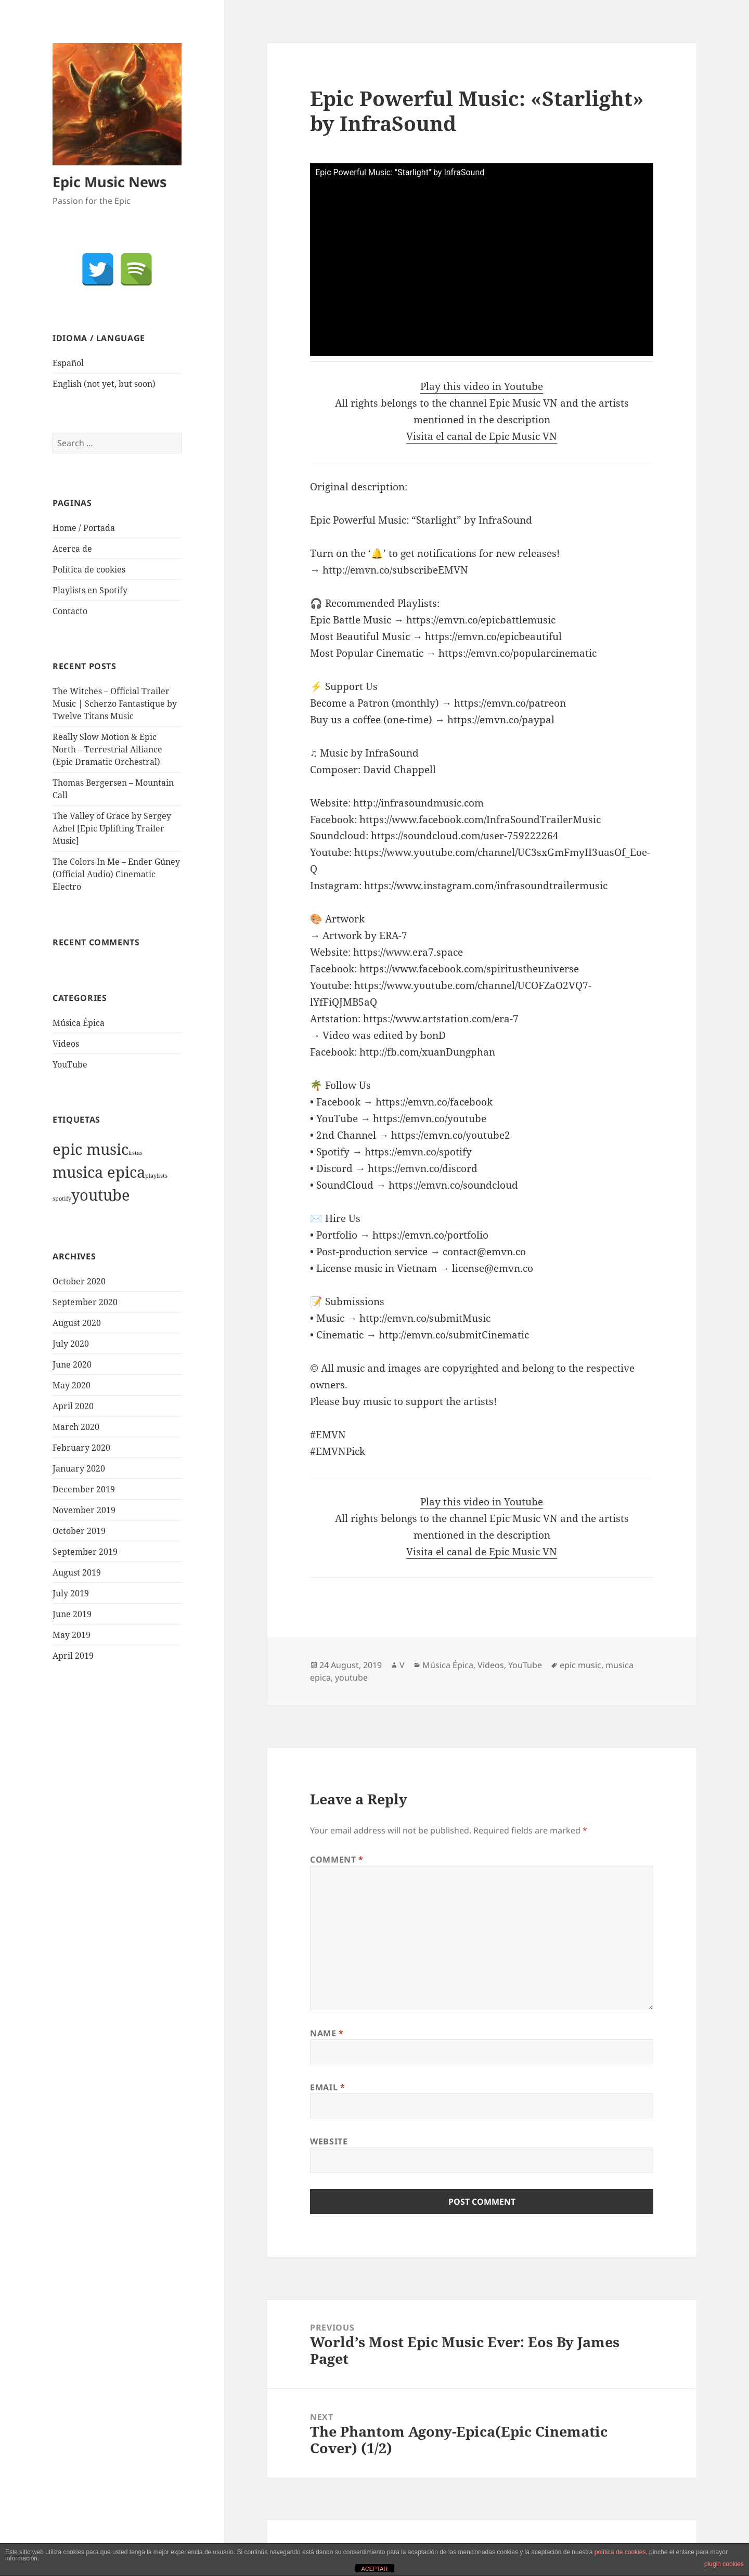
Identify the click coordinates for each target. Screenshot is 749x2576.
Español (68, 363)
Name (327, 2033)
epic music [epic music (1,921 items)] (90, 1149)
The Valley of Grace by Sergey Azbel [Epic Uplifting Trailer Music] (112, 828)
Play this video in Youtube (481, 386)
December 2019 (84, 1489)
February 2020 (81, 1447)
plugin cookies (724, 2564)
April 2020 (73, 1406)
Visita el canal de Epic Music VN (481, 436)
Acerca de (72, 548)
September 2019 (85, 1551)
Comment (337, 1859)
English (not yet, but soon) (104, 383)
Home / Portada (84, 528)
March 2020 (76, 1427)
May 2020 (72, 1385)
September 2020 (85, 1302)
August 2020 (77, 1323)
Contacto (70, 611)
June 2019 (72, 1614)
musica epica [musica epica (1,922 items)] (99, 1172)
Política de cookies (89, 569)
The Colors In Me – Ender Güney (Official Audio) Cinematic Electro (116, 874)
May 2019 (72, 1635)
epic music (580, 1665)
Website (328, 2141)
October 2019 (79, 1531)
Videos (66, 1043)
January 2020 (79, 1468)
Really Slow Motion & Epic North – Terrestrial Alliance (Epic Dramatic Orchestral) (107, 749)
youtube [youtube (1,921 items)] (100, 1195)
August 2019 (77, 1572)
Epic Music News (109, 181)
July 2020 (71, 1343)
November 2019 (84, 1510)
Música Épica (79, 1023)
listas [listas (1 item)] (135, 1152)
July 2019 (71, 1593)
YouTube (70, 1064)
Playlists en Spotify (90, 590)
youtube (351, 1677)
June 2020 (72, 1364)
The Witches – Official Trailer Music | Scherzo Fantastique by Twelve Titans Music (115, 703)
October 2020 (79, 1281)
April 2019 (73, 1655)
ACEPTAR (374, 2569)
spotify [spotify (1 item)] (62, 1198)
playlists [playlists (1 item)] (156, 1175)
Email (327, 2087)
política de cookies (620, 2552)
